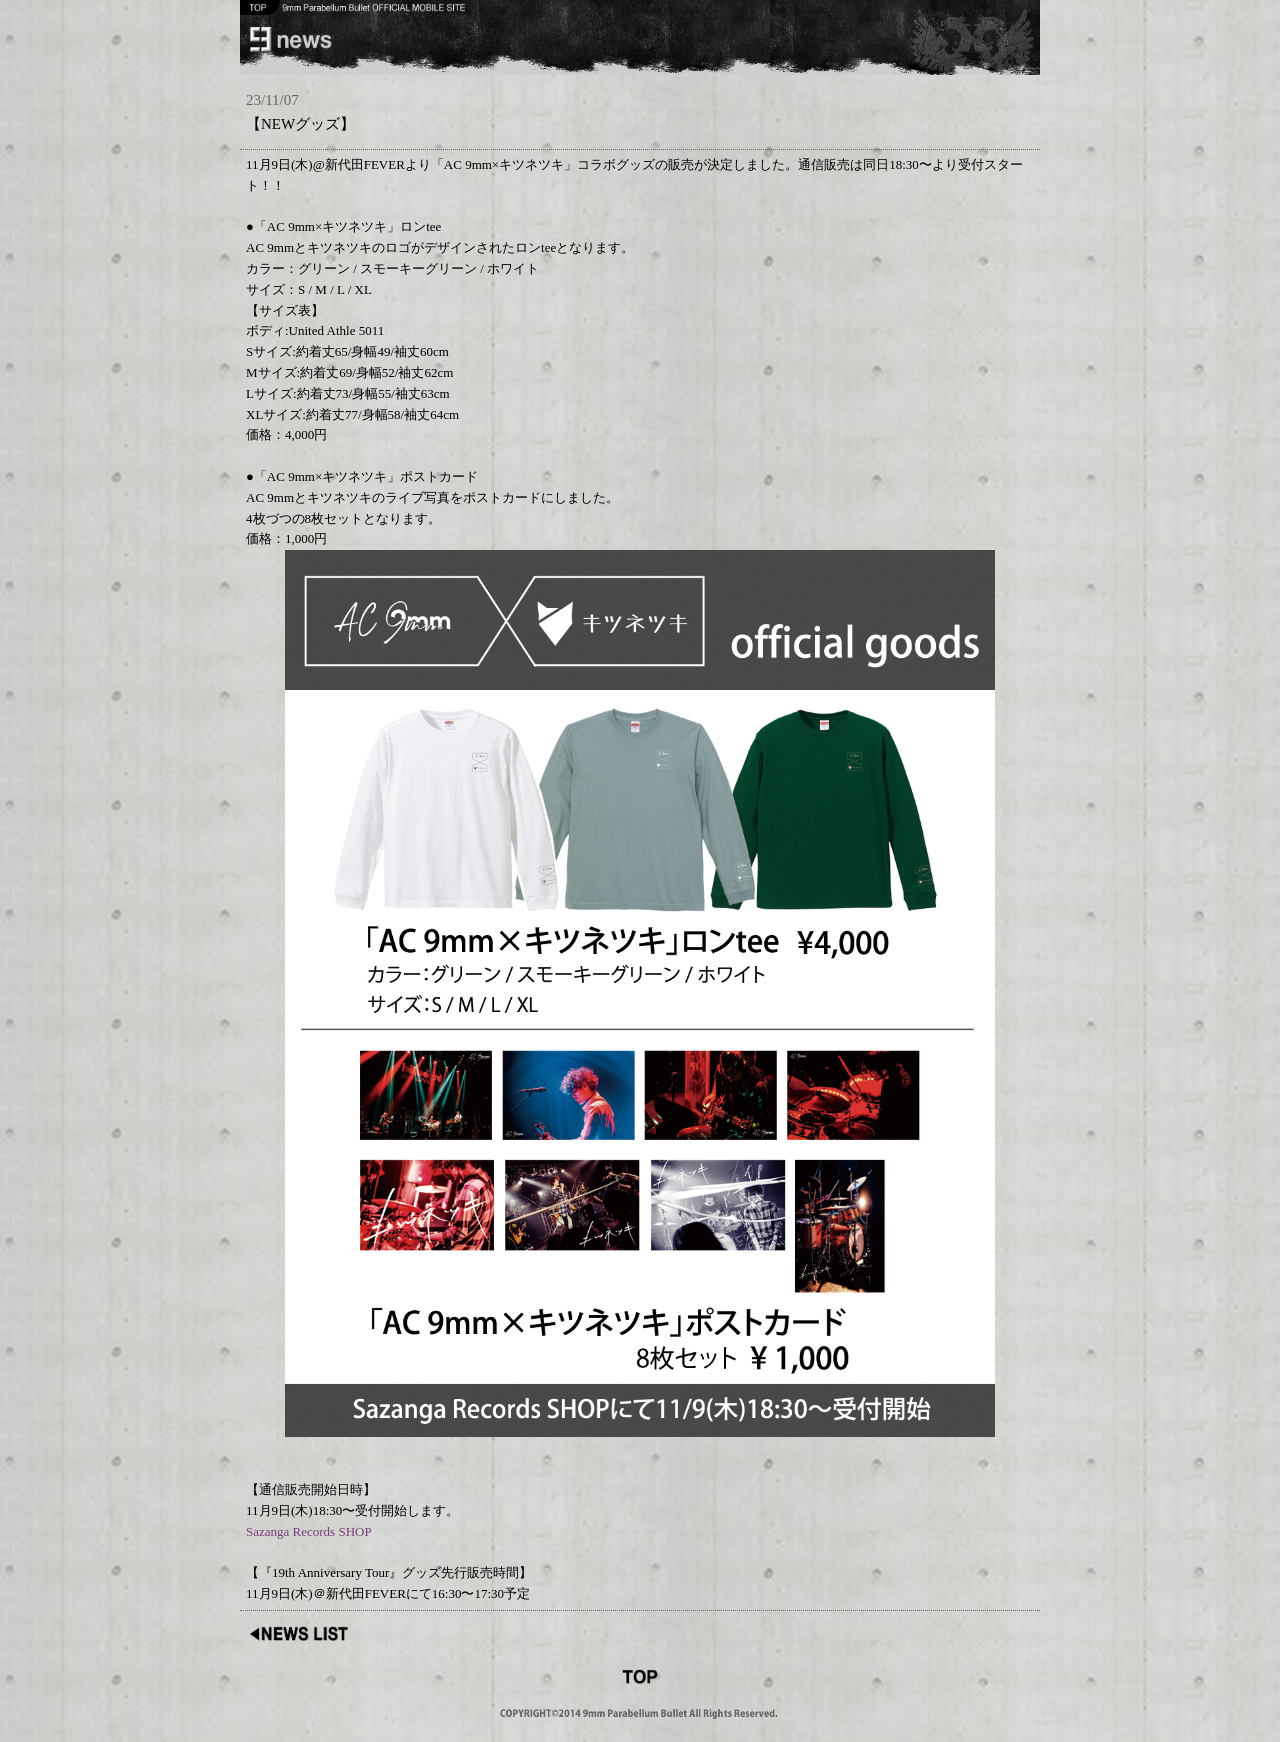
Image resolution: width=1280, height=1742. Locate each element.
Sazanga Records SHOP (309, 1531)
